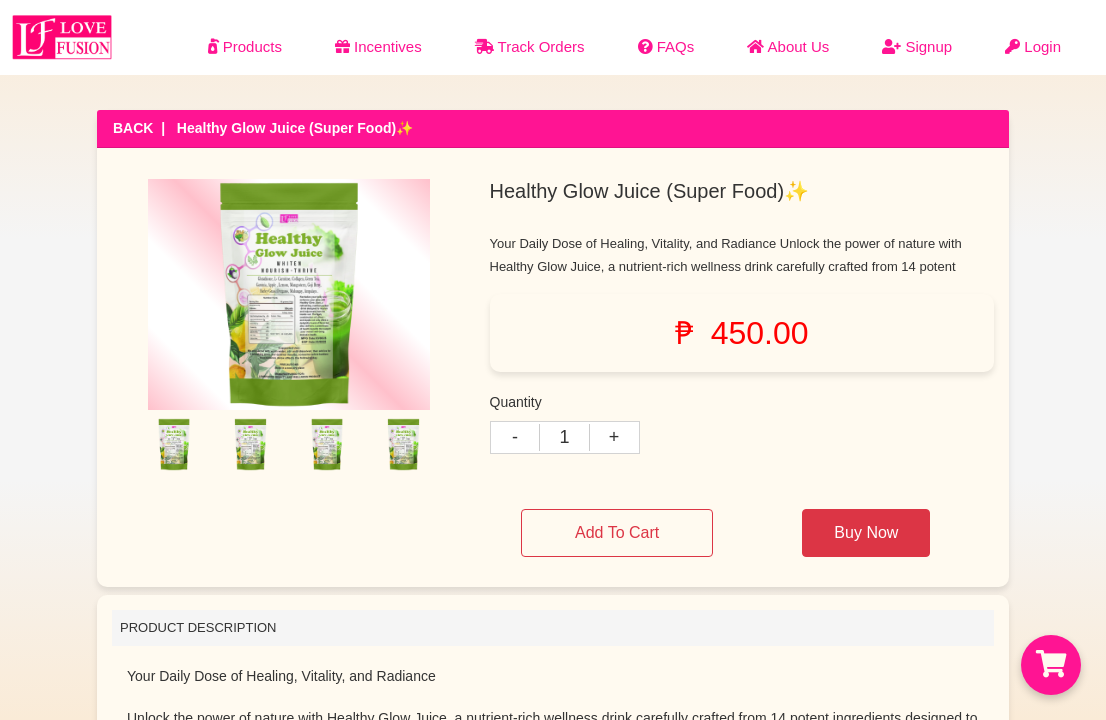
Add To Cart (617, 532)
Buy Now (866, 532)
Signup (917, 46)
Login (1033, 46)
